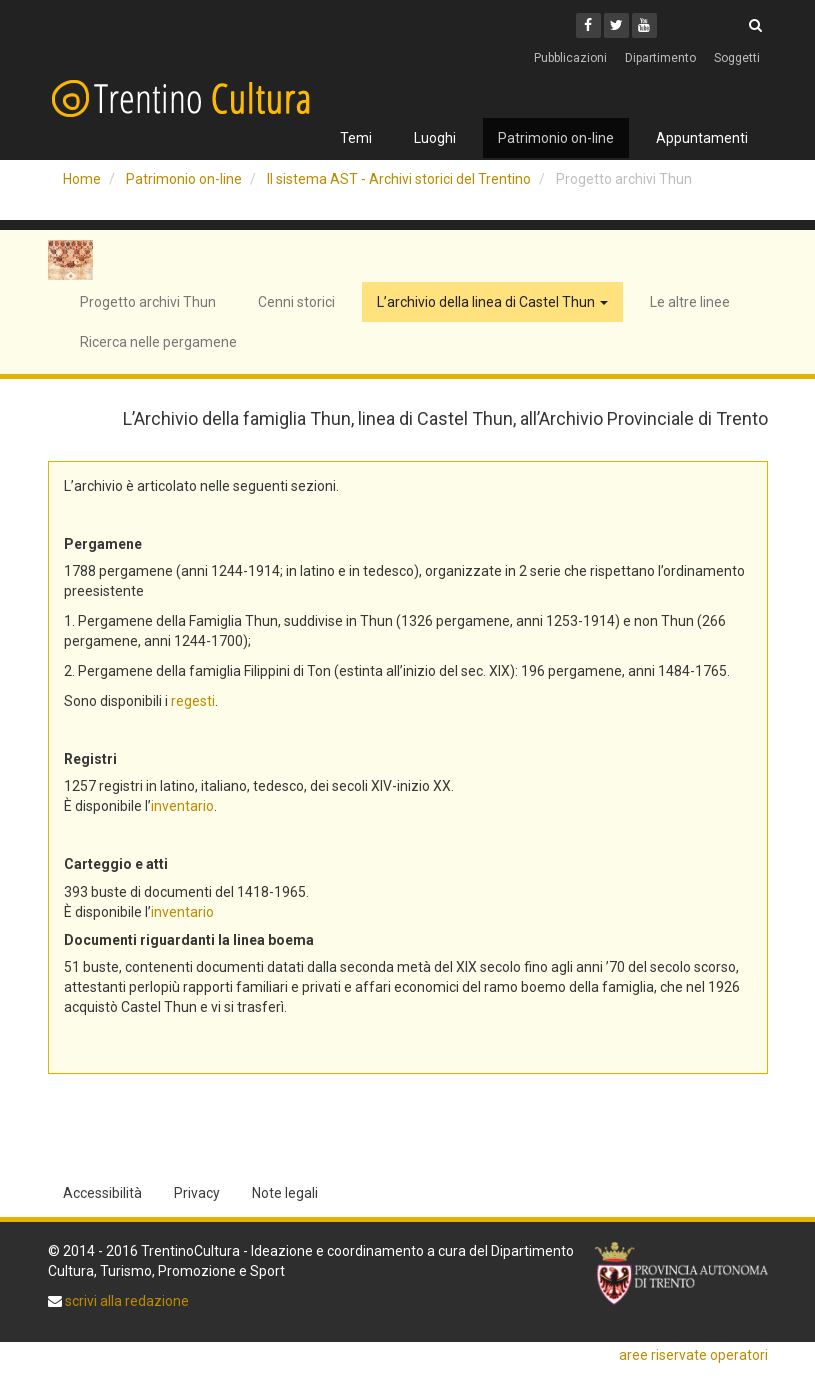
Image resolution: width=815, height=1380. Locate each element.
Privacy (197, 1193)
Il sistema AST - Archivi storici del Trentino (399, 179)
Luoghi (435, 138)
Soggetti (737, 58)
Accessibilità (102, 1193)
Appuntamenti (702, 138)
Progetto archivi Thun (148, 302)
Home (82, 179)
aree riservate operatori (693, 1355)
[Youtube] (644, 25)
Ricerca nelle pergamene (158, 342)
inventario (182, 806)
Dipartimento (660, 58)
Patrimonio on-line (556, 138)
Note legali (285, 1193)
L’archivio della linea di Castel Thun (492, 302)
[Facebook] (588, 25)
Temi (356, 138)
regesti (193, 701)
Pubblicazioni (570, 58)
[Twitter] (616, 25)
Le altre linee (690, 302)
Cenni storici (296, 302)
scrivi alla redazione (125, 1301)
